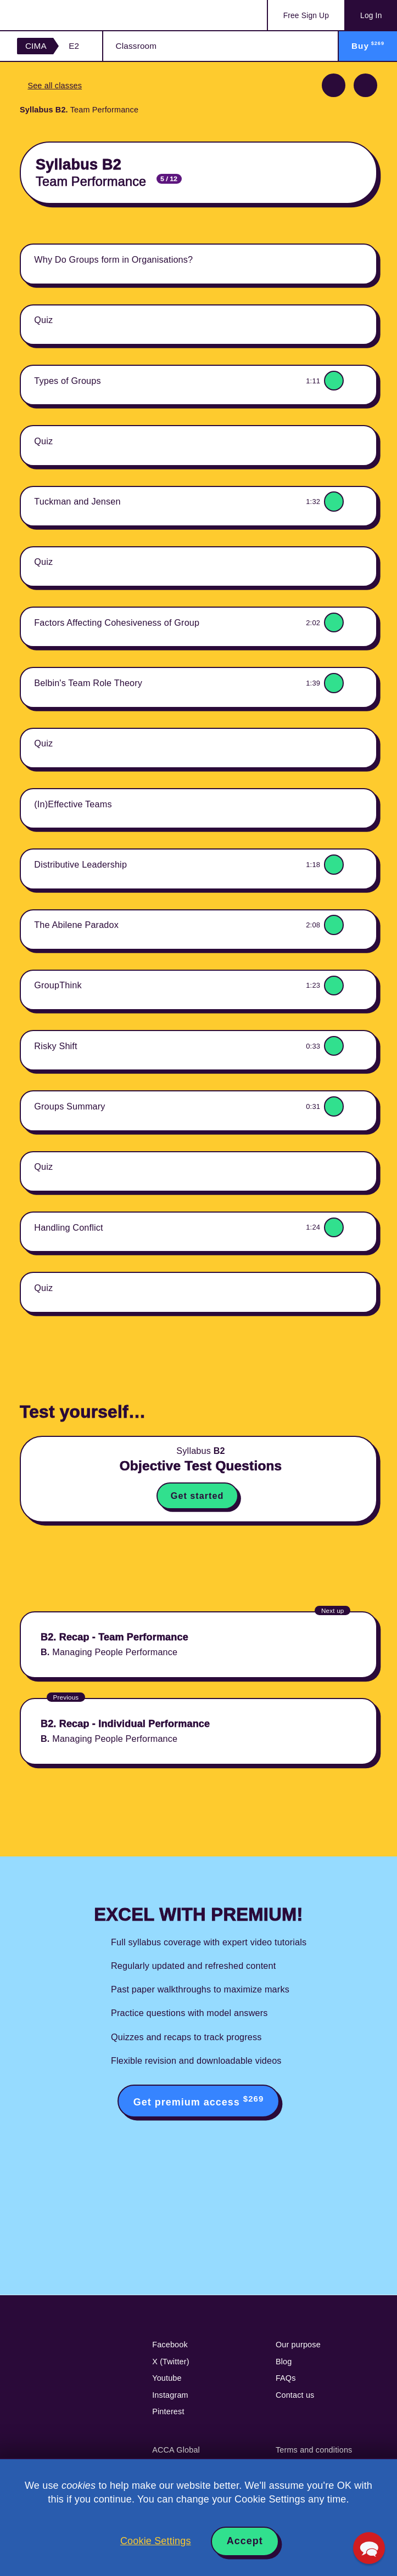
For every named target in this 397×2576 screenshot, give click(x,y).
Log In (371, 16)
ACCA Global (176, 2449)
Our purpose (298, 2344)
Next (365, 85)
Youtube (167, 2378)
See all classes (54, 85)
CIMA (36, 45)
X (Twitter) (170, 2361)
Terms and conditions (314, 2449)
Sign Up (306, 16)
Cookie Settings (155, 2540)
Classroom (135, 45)
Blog (284, 2361)
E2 (74, 45)
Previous (333, 85)
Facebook (170, 2344)
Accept (245, 2540)
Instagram (170, 2395)
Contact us (295, 2395)
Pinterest (168, 2411)
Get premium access (198, 2101)
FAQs (286, 2378)
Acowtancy (60, 15)
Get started (197, 1496)
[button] (369, 2548)
